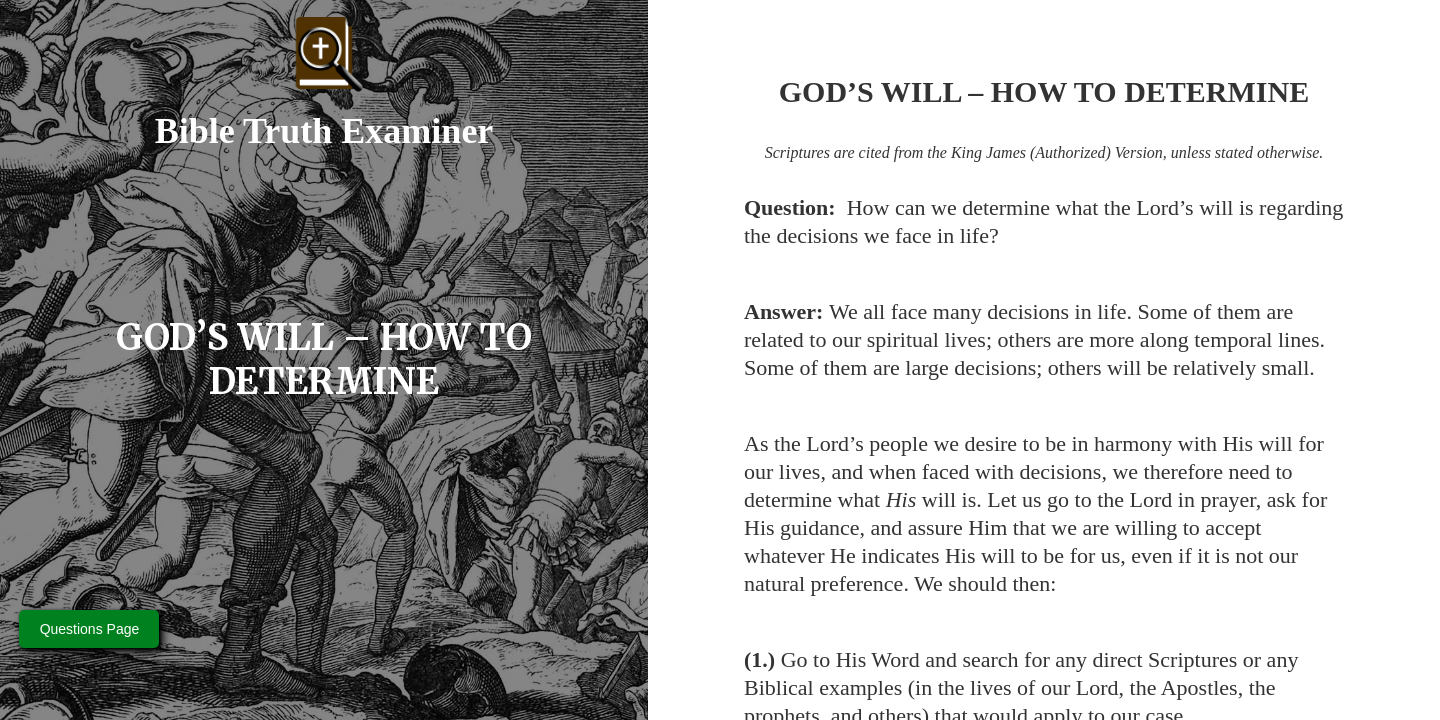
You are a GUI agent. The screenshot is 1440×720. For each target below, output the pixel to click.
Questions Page (90, 629)
